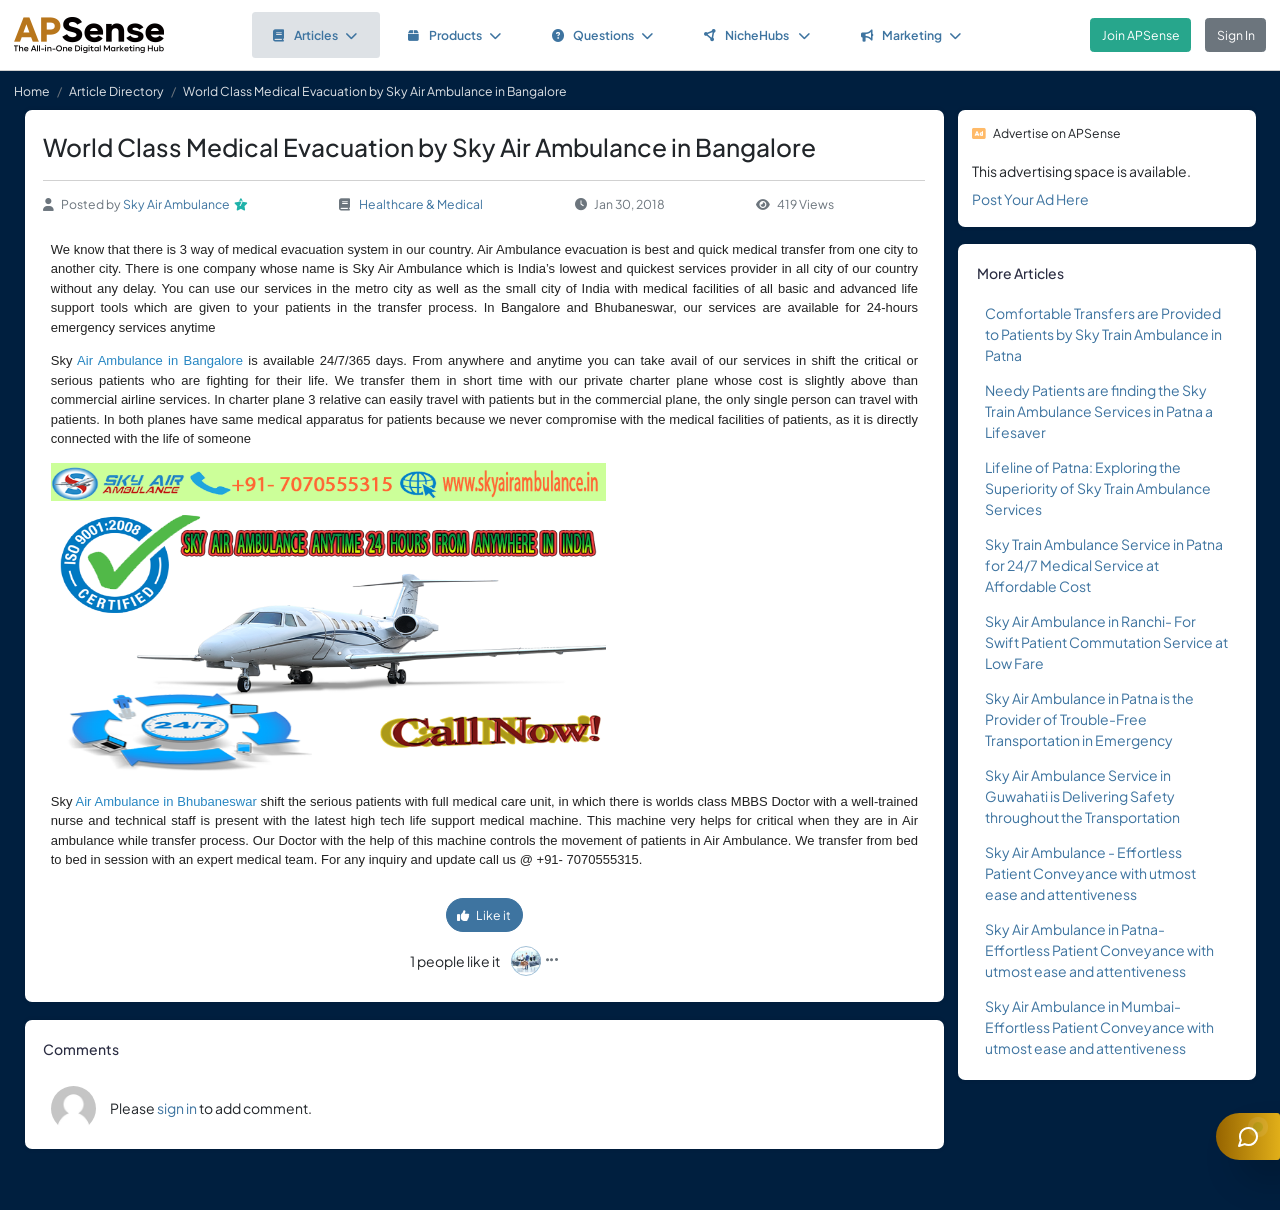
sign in (177, 1108)
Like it (484, 915)
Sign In (1236, 35)
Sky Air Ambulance (176, 204)
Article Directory (116, 91)
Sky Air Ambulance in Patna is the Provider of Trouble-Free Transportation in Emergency (1089, 719)
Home (32, 91)
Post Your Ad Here (1030, 199)
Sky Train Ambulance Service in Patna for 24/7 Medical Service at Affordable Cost (1104, 565)
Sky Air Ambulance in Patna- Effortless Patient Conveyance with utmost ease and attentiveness (1099, 950)
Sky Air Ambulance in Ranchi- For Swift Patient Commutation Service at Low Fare (1106, 642)
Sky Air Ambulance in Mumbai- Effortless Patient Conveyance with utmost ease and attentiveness (1099, 1027)
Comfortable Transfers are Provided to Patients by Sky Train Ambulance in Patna (1103, 334)
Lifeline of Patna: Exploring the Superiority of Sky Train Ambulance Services (1098, 488)
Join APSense (1141, 35)
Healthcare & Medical (421, 204)
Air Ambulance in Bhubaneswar (166, 801)
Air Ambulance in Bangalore (160, 360)
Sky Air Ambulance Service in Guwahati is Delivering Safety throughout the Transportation (1082, 796)
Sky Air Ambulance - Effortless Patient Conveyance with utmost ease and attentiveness (1090, 873)
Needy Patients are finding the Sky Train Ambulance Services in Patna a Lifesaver (1099, 411)
